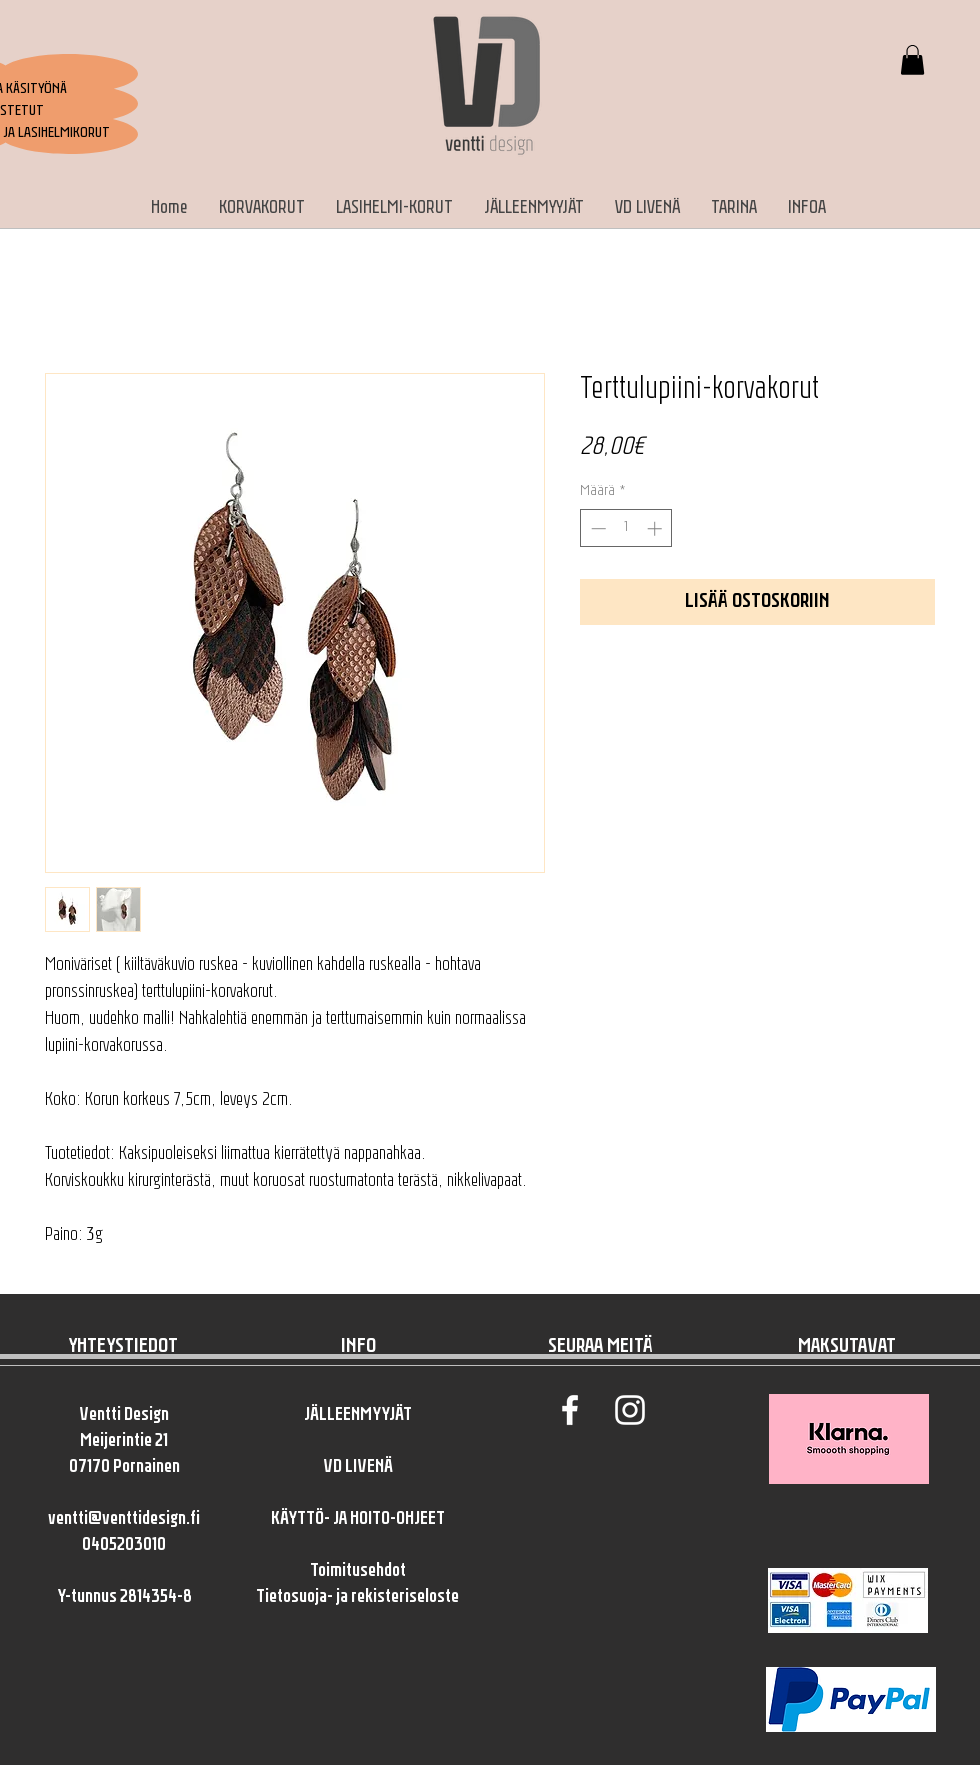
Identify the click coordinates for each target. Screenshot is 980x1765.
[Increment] (656, 528)
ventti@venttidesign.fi (124, 1519)
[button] (912, 60)
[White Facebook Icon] (570, 1410)
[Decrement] (596, 528)
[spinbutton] (626, 528)
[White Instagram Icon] (630, 1410)
